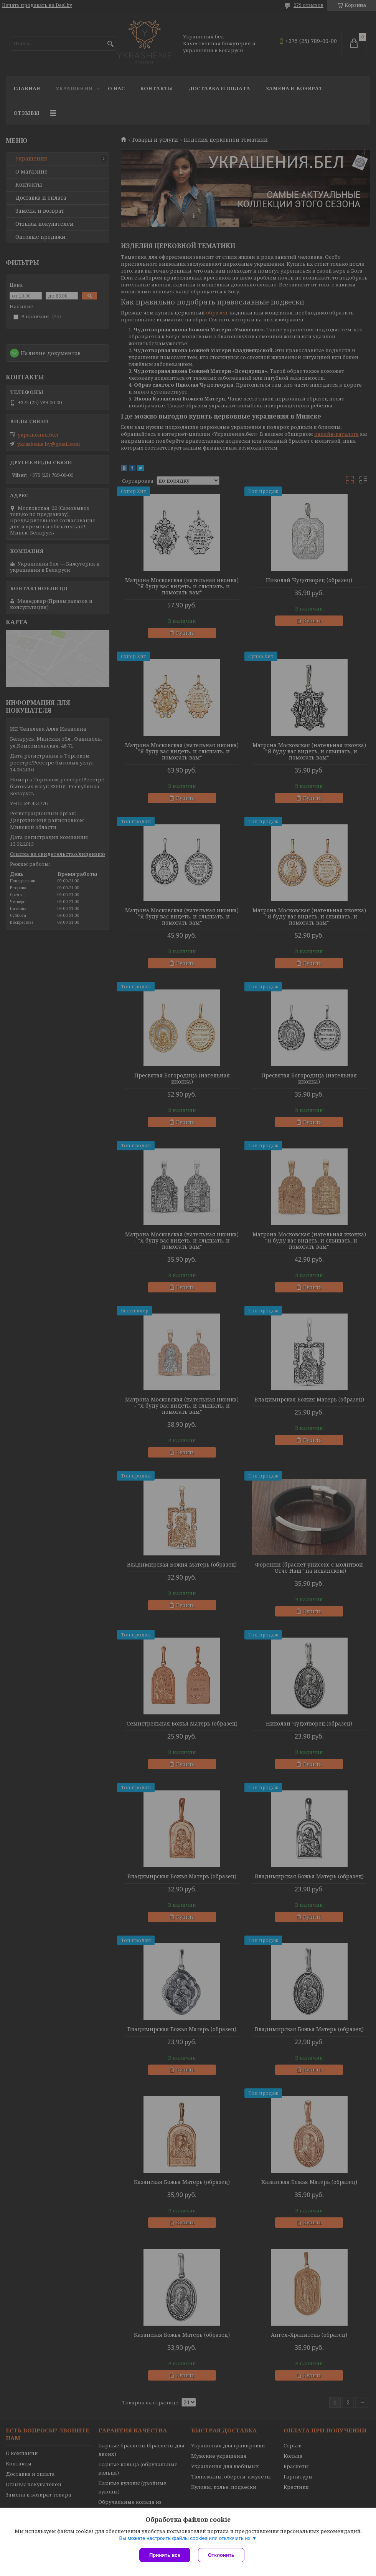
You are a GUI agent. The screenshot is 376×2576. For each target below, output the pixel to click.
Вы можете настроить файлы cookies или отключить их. (185, 2538)
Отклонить (221, 2555)
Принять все (164, 2555)
